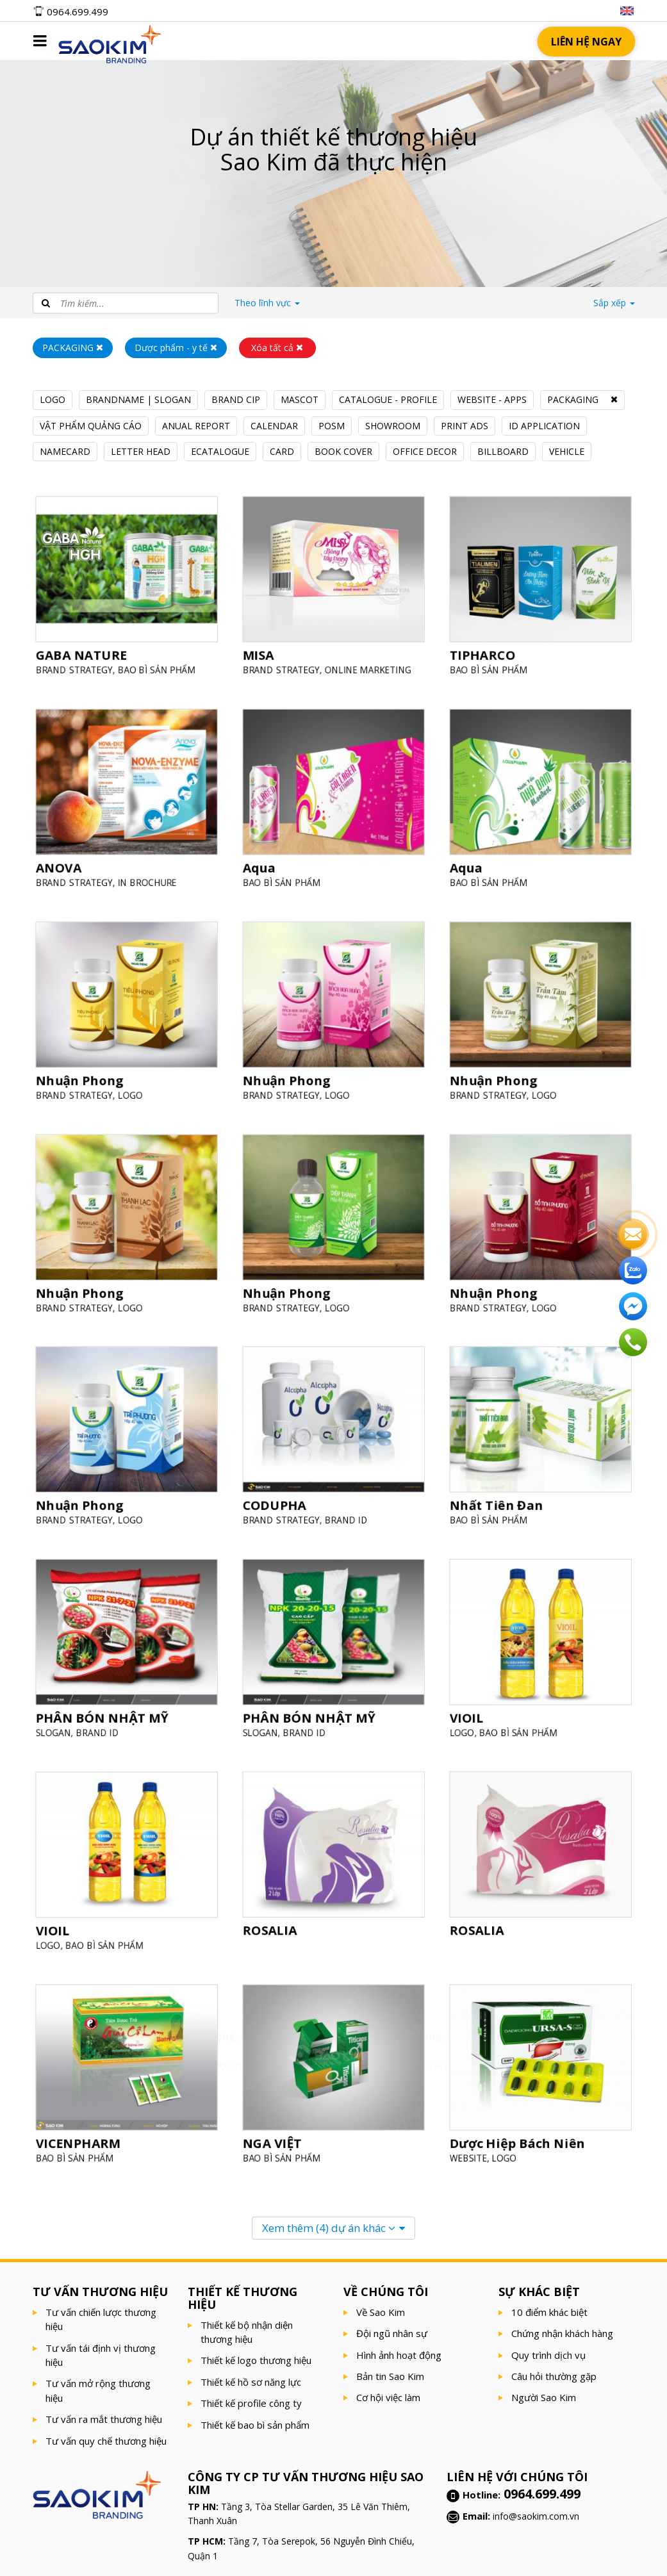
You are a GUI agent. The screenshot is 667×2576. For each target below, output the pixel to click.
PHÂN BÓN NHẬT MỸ (102, 1715)
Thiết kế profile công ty (251, 2403)
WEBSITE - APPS (492, 399)
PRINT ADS (464, 426)
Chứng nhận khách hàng (562, 2333)
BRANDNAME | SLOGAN (138, 399)
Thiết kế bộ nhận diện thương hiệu (247, 2331)
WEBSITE (472, 2153)
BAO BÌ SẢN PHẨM (154, 665)
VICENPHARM (80, 2139)
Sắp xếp (614, 303)
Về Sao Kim (380, 2312)
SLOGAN (57, 1728)
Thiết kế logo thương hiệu (256, 2360)
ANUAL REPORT (196, 426)
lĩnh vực (267, 303)
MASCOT (299, 399)
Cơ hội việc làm (388, 2397)
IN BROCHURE (146, 878)
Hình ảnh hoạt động (398, 2355)
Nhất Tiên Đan (499, 1502)
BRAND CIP (235, 399)
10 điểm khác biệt (549, 2312)
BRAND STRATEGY (76, 665)
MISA (262, 651)
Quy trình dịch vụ (548, 2355)
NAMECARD (65, 451)
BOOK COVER (343, 451)
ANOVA (62, 864)
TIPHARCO (486, 651)
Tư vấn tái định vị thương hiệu (100, 2355)
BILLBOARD (503, 451)
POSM (331, 426)
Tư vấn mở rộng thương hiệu (98, 2390)
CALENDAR (274, 426)
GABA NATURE (83, 651)
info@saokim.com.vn (536, 2516)
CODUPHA (277, 1502)
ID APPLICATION (544, 426)
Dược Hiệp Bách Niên (518, 2139)
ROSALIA (273, 1926)
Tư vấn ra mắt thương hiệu (103, 2419)
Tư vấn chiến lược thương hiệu (100, 2319)
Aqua (262, 864)
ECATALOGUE (220, 451)
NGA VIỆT (275, 2139)
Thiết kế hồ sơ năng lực (251, 2381)
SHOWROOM (392, 426)
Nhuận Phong (82, 1077)
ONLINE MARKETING (365, 665)
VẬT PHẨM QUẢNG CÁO (91, 426)
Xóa (277, 347)
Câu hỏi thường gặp (554, 2376)
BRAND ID (345, 1516)
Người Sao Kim (543, 2397)
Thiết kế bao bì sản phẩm (255, 2424)
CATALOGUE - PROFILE (388, 399)
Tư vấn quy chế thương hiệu (106, 2440)
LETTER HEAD (140, 451)
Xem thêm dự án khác (328, 2227)
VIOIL (471, 1715)
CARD (282, 451)
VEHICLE (566, 451)
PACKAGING (572, 399)
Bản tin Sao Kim (390, 2376)
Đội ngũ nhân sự (391, 2333)
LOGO (52, 399)
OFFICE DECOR (425, 451)
